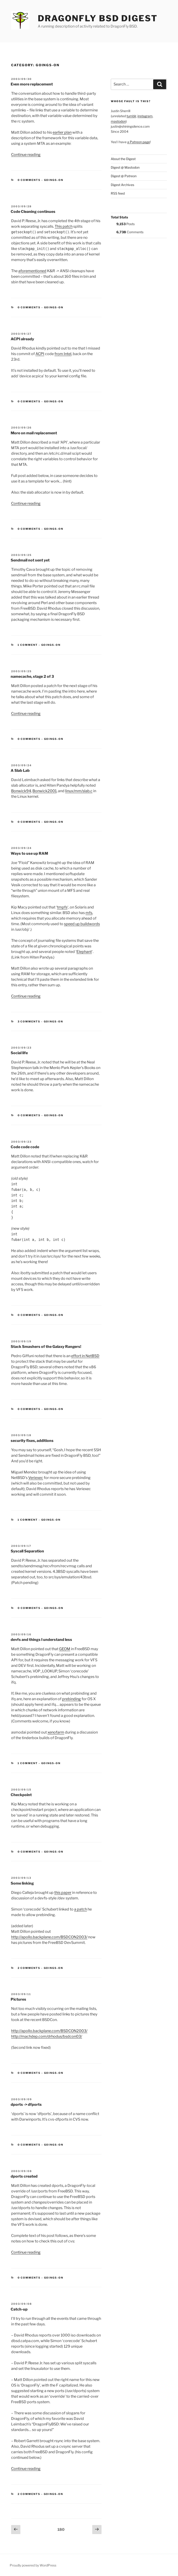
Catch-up (19, 2309)
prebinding (71, 1699)
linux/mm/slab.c (78, 791)
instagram (145, 116)
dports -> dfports (26, 2104)
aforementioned (32, 271)
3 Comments (29, 1021)
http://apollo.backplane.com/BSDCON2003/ (49, 1937)
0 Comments (29, 180)
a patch (80, 1909)
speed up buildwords (82, 924)
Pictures (18, 1999)
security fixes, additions (32, 1440)
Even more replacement (32, 84)
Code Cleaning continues (33, 211)
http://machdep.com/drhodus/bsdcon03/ (46, 2036)
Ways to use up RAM (29, 853)
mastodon (118, 121)
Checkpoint (21, 1795)
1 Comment (28, 644)
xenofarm (56, 1732)
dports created (24, 2176)
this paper (62, 1892)
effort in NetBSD (85, 1356)
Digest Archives (122, 185)
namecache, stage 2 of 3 (32, 676)
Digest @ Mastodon (125, 167)
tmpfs (62, 907)
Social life (19, 1053)
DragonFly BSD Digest (98, 18)
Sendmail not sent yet (30, 560)
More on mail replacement (34, 433)
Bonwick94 (21, 791)
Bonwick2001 (44, 791)
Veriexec (35, 1478)
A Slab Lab (20, 770)
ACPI (39, 354)
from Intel (62, 354)
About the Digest (123, 159)
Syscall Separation (27, 1551)
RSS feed (118, 193)
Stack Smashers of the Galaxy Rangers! (46, 1346)
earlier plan (62, 132)
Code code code (25, 1147)
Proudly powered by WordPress (33, 2565)
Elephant (84, 951)
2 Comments (29, 1968)
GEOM (64, 1649)
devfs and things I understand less (41, 1639)
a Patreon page (138, 142)
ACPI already (22, 339)
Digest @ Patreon (124, 176)
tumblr (131, 116)
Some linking (22, 1883)
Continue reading (26, 154)
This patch (64, 226)
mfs (89, 913)
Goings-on (54, 180)
